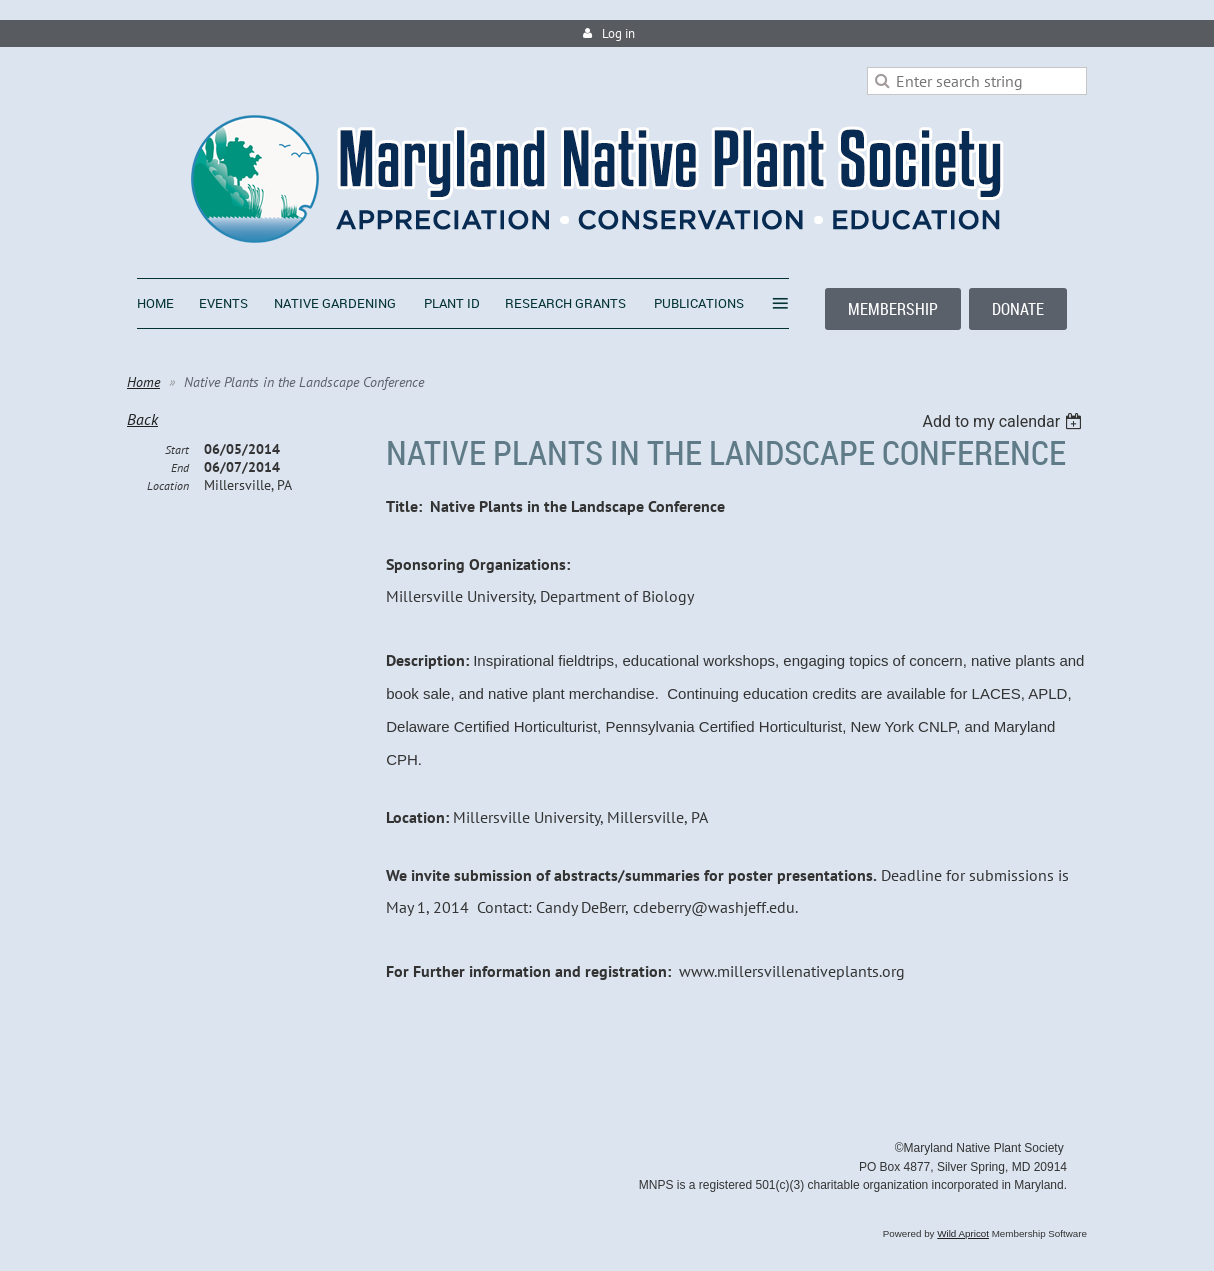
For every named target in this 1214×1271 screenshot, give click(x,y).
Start (177, 449)
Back (142, 419)
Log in (618, 33)
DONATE (1018, 309)
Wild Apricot (963, 1233)
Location (168, 485)
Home (143, 382)
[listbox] (1004, 421)
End (180, 467)
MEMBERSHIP (893, 309)
